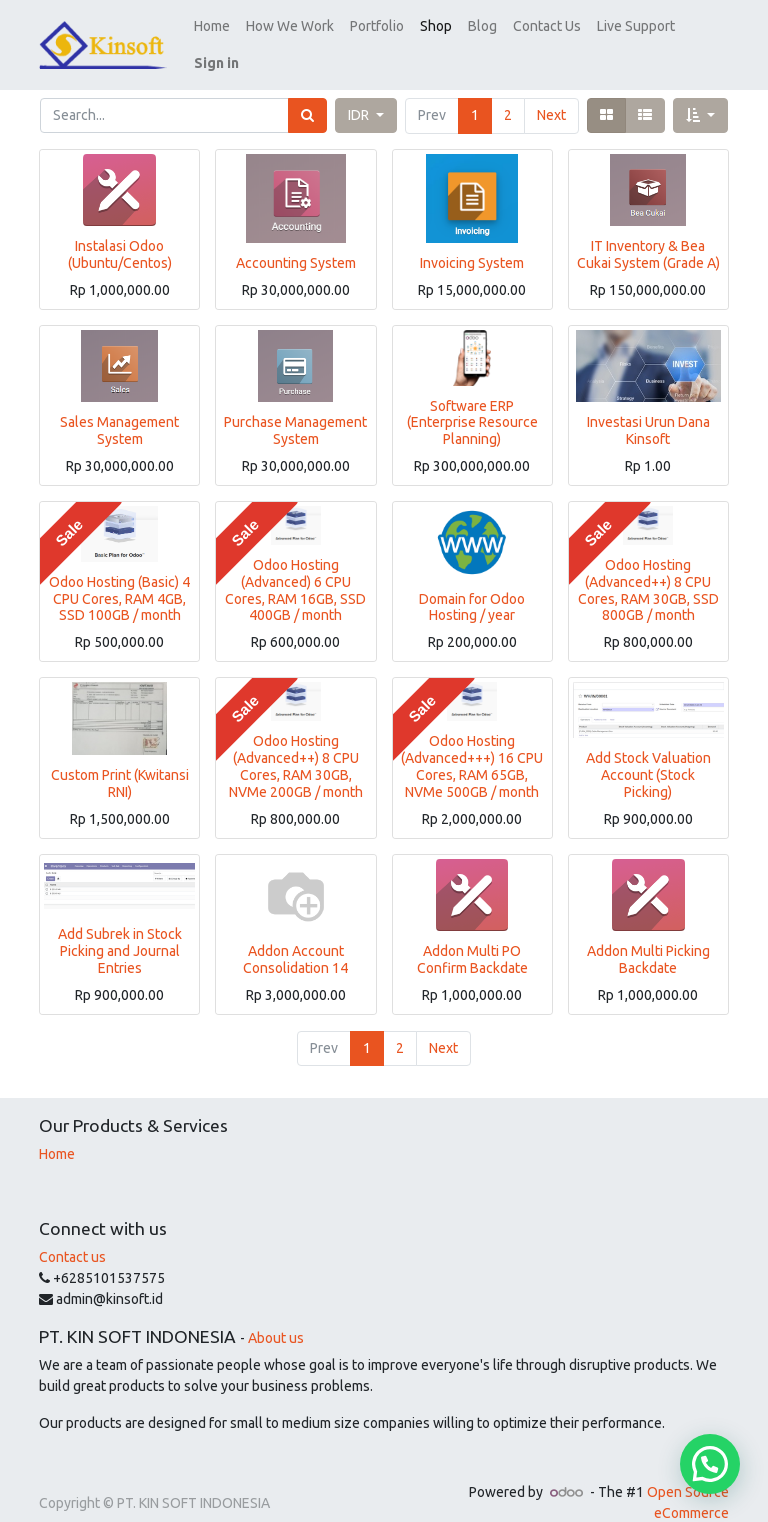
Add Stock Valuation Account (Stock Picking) (648, 749)
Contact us (72, 1231)
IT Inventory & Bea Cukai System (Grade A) (648, 228)
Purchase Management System (295, 404)
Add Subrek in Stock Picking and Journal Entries (120, 925)
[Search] (307, 89)
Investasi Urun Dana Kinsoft (648, 404)
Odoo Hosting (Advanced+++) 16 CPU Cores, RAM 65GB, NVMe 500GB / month (472, 740)
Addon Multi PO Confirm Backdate (472, 933)
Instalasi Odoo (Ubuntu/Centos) (120, 228)
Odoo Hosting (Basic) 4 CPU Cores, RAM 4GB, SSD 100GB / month (119, 573)
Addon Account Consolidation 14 (295, 933)
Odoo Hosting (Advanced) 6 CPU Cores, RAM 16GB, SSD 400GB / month (295, 564)
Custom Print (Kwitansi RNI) (120, 757)
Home (57, 1128)
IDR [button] (360, 89)
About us (276, 1312)
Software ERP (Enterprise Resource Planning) (472, 397)
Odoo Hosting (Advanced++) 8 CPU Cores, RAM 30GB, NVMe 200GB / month (296, 740)
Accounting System (296, 237)
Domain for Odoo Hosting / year (472, 581)
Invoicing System (472, 237)
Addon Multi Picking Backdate (648, 933)
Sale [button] (69, 507)
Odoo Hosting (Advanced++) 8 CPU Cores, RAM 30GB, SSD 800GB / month (648, 564)
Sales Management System (119, 404)
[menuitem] (263, 32)
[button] (653, 32)
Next (551, 89)
